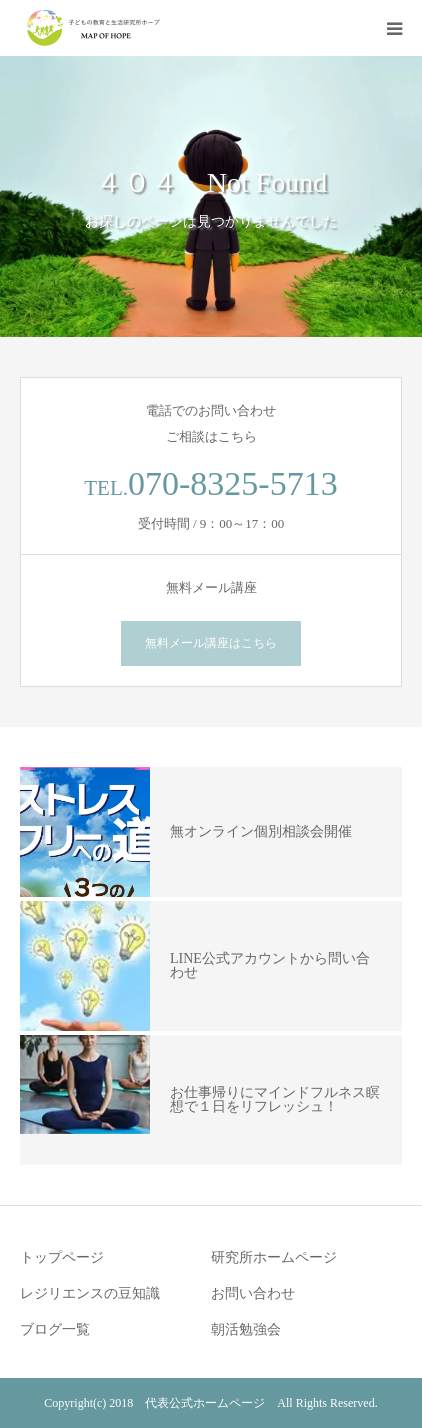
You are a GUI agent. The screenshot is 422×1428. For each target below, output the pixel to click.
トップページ (62, 1257)
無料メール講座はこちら (211, 643)
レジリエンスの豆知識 (90, 1293)
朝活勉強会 (246, 1329)
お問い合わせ (253, 1293)
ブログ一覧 (55, 1329)
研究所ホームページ (274, 1257)
